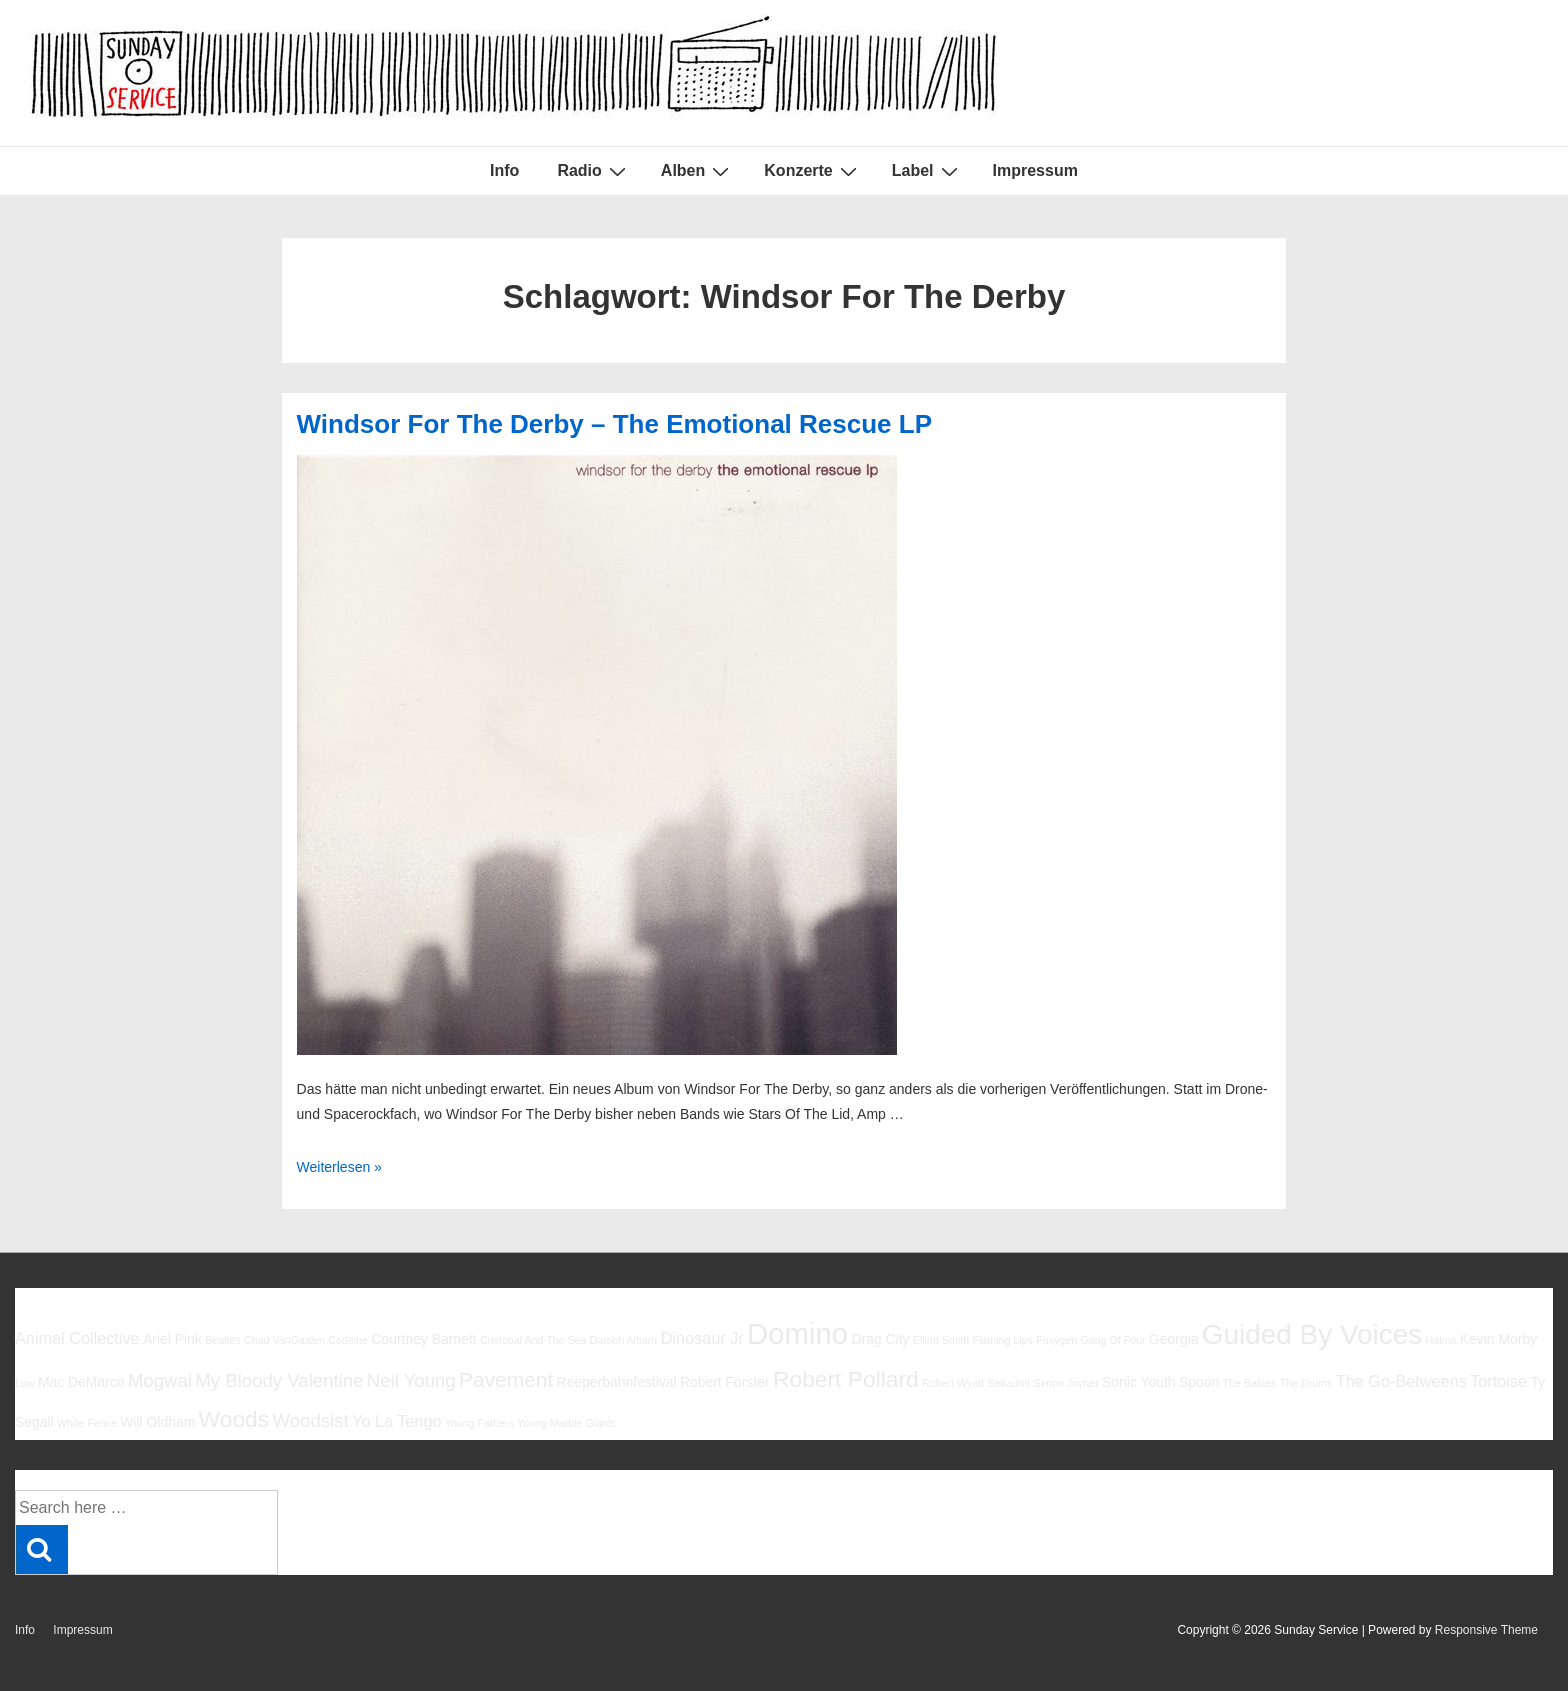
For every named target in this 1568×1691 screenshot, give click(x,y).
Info (504, 170)
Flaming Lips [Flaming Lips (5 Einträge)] (1002, 1340)
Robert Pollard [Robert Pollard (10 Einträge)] (846, 1379)
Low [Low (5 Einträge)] (25, 1383)
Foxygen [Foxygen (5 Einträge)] (1056, 1340)
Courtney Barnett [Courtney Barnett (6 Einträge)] (423, 1339)
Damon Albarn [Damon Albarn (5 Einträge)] (624, 1340)
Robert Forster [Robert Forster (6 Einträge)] (725, 1382)
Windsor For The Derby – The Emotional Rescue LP (614, 424)
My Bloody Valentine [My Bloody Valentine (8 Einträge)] (279, 1380)
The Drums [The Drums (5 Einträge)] (1306, 1383)
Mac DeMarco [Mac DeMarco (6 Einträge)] (81, 1382)
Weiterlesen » (339, 1167)
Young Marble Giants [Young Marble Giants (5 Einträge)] (566, 1423)
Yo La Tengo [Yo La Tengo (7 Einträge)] (396, 1421)
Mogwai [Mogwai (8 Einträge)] (160, 1380)
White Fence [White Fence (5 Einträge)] (87, 1423)
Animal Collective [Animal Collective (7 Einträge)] (77, 1338)
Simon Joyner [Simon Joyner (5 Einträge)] (1066, 1383)
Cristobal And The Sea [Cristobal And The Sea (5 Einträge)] (533, 1340)
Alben (697, 171)
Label (927, 171)
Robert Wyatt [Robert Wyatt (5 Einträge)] (953, 1383)
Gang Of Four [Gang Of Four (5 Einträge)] (1112, 1340)
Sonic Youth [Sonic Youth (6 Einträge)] (1139, 1382)
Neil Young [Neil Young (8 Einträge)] (411, 1380)
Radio (593, 171)
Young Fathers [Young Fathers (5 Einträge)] (479, 1423)
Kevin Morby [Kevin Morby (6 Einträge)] (1498, 1339)
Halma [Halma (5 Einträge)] (1441, 1340)
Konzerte (812, 171)
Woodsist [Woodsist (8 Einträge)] (311, 1420)
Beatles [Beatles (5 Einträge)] (223, 1340)
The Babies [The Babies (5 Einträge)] (1250, 1383)
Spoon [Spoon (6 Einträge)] (1199, 1382)
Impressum (1035, 170)
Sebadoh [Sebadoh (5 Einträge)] (1009, 1383)
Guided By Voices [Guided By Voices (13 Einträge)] (1312, 1334)
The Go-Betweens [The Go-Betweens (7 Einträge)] (1401, 1381)
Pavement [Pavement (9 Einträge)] (506, 1379)
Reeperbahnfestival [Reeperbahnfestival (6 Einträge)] (617, 1382)
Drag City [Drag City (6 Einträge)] (880, 1339)
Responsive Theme (1486, 1630)
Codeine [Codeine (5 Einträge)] (348, 1340)
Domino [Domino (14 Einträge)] (797, 1333)
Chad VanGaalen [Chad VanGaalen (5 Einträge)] (284, 1340)
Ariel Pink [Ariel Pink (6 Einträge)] (172, 1339)
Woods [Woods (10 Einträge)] (234, 1419)
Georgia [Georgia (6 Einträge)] (1174, 1339)
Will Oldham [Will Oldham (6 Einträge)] (157, 1422)
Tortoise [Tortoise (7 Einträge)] (1498, 1381)
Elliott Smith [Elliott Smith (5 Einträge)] (941, 1340)
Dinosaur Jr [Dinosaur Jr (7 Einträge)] (702, 1338)
